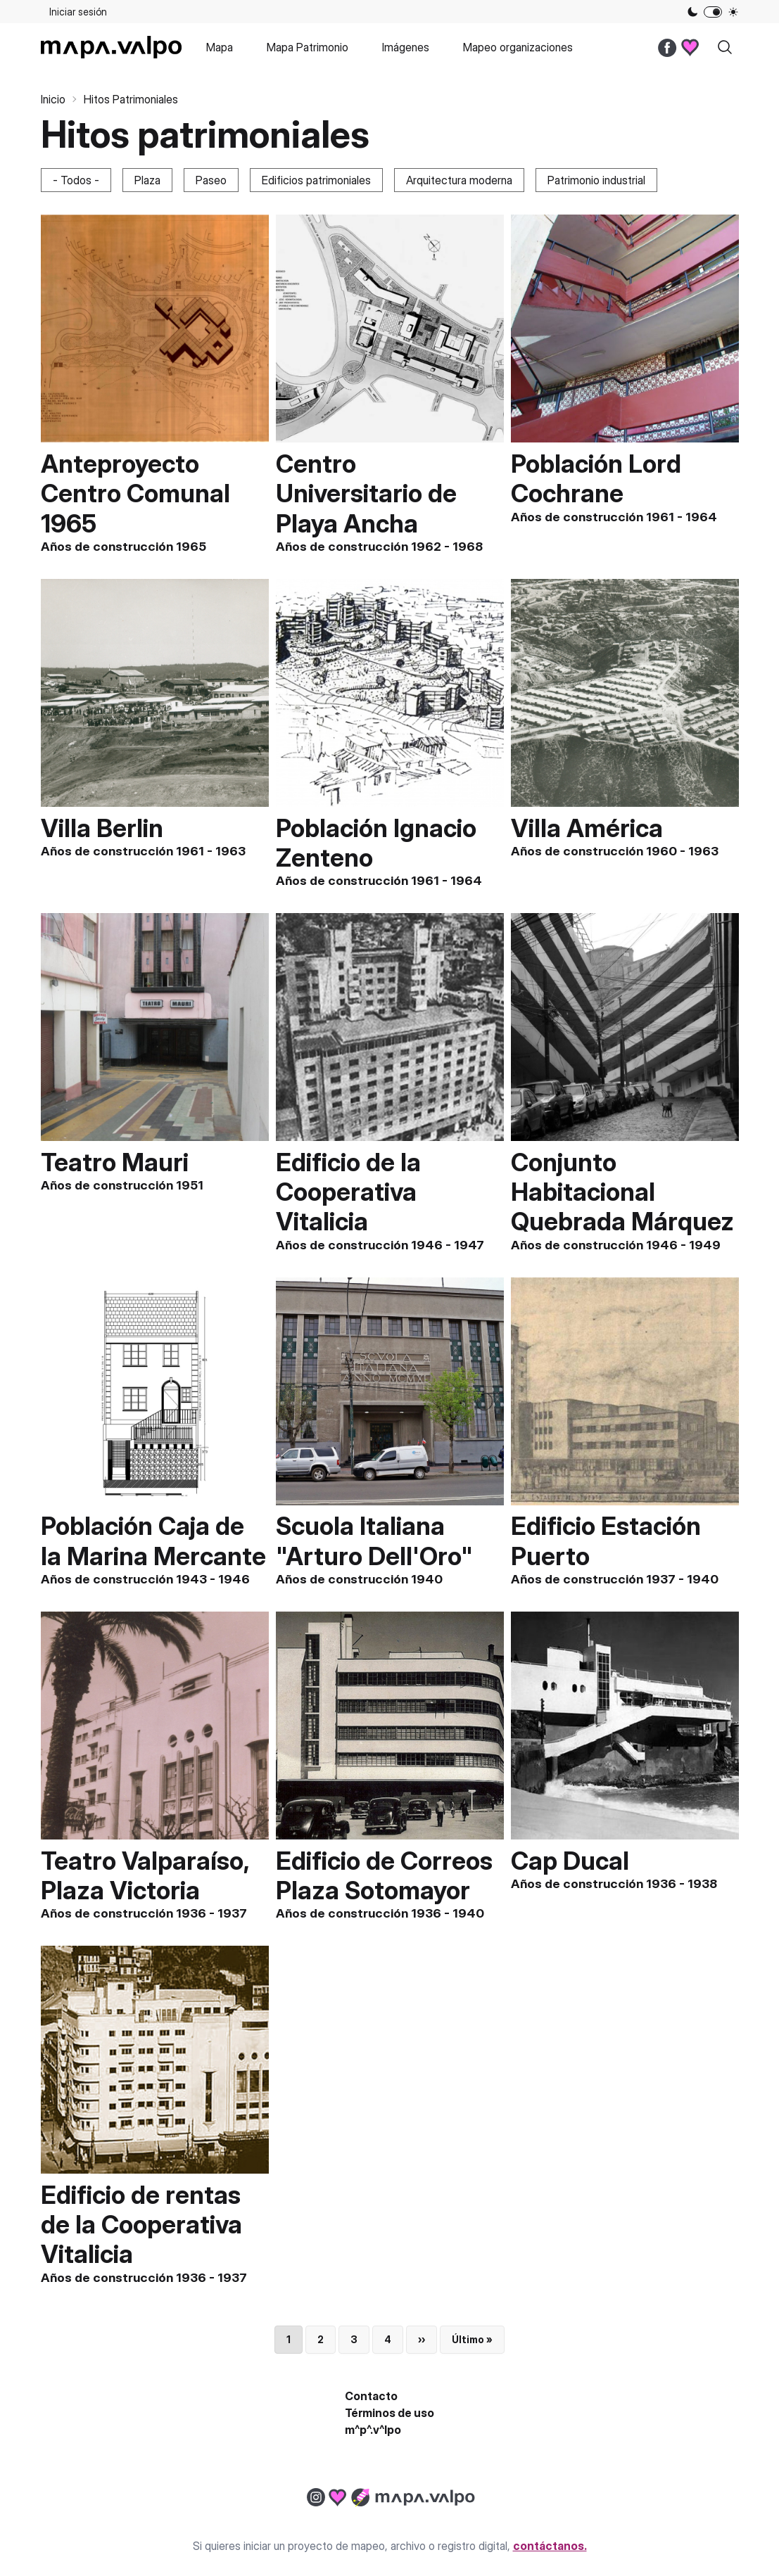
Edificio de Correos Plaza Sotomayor (384, 1875)
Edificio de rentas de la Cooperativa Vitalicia (141, 2224)
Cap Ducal (570, 1860)
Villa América (587, 828)
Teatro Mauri (115, 1162)
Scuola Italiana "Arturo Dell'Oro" (374, 1540)
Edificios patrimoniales (316, 180)
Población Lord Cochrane (596, 478)
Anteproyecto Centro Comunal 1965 (135, 493)
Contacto (371, 2396)
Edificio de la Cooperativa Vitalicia (348, 1191)
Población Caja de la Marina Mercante (153, 1540)
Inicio (53, 99)
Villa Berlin (102, 828)
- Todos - (76, 180)
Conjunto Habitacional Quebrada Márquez (622, 1191)
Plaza (147, 180)
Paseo (211, 180)
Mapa (219, 47)
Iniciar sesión (78, 12)
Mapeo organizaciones (518, 47)
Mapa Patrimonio (307, 47)
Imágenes (405, 47)
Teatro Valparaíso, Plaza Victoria (145, 1875)
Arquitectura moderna (459, 180)
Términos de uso (389, 2413)
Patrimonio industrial (596, 180)
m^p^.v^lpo (373, 2430)
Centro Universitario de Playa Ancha (366, 493)
